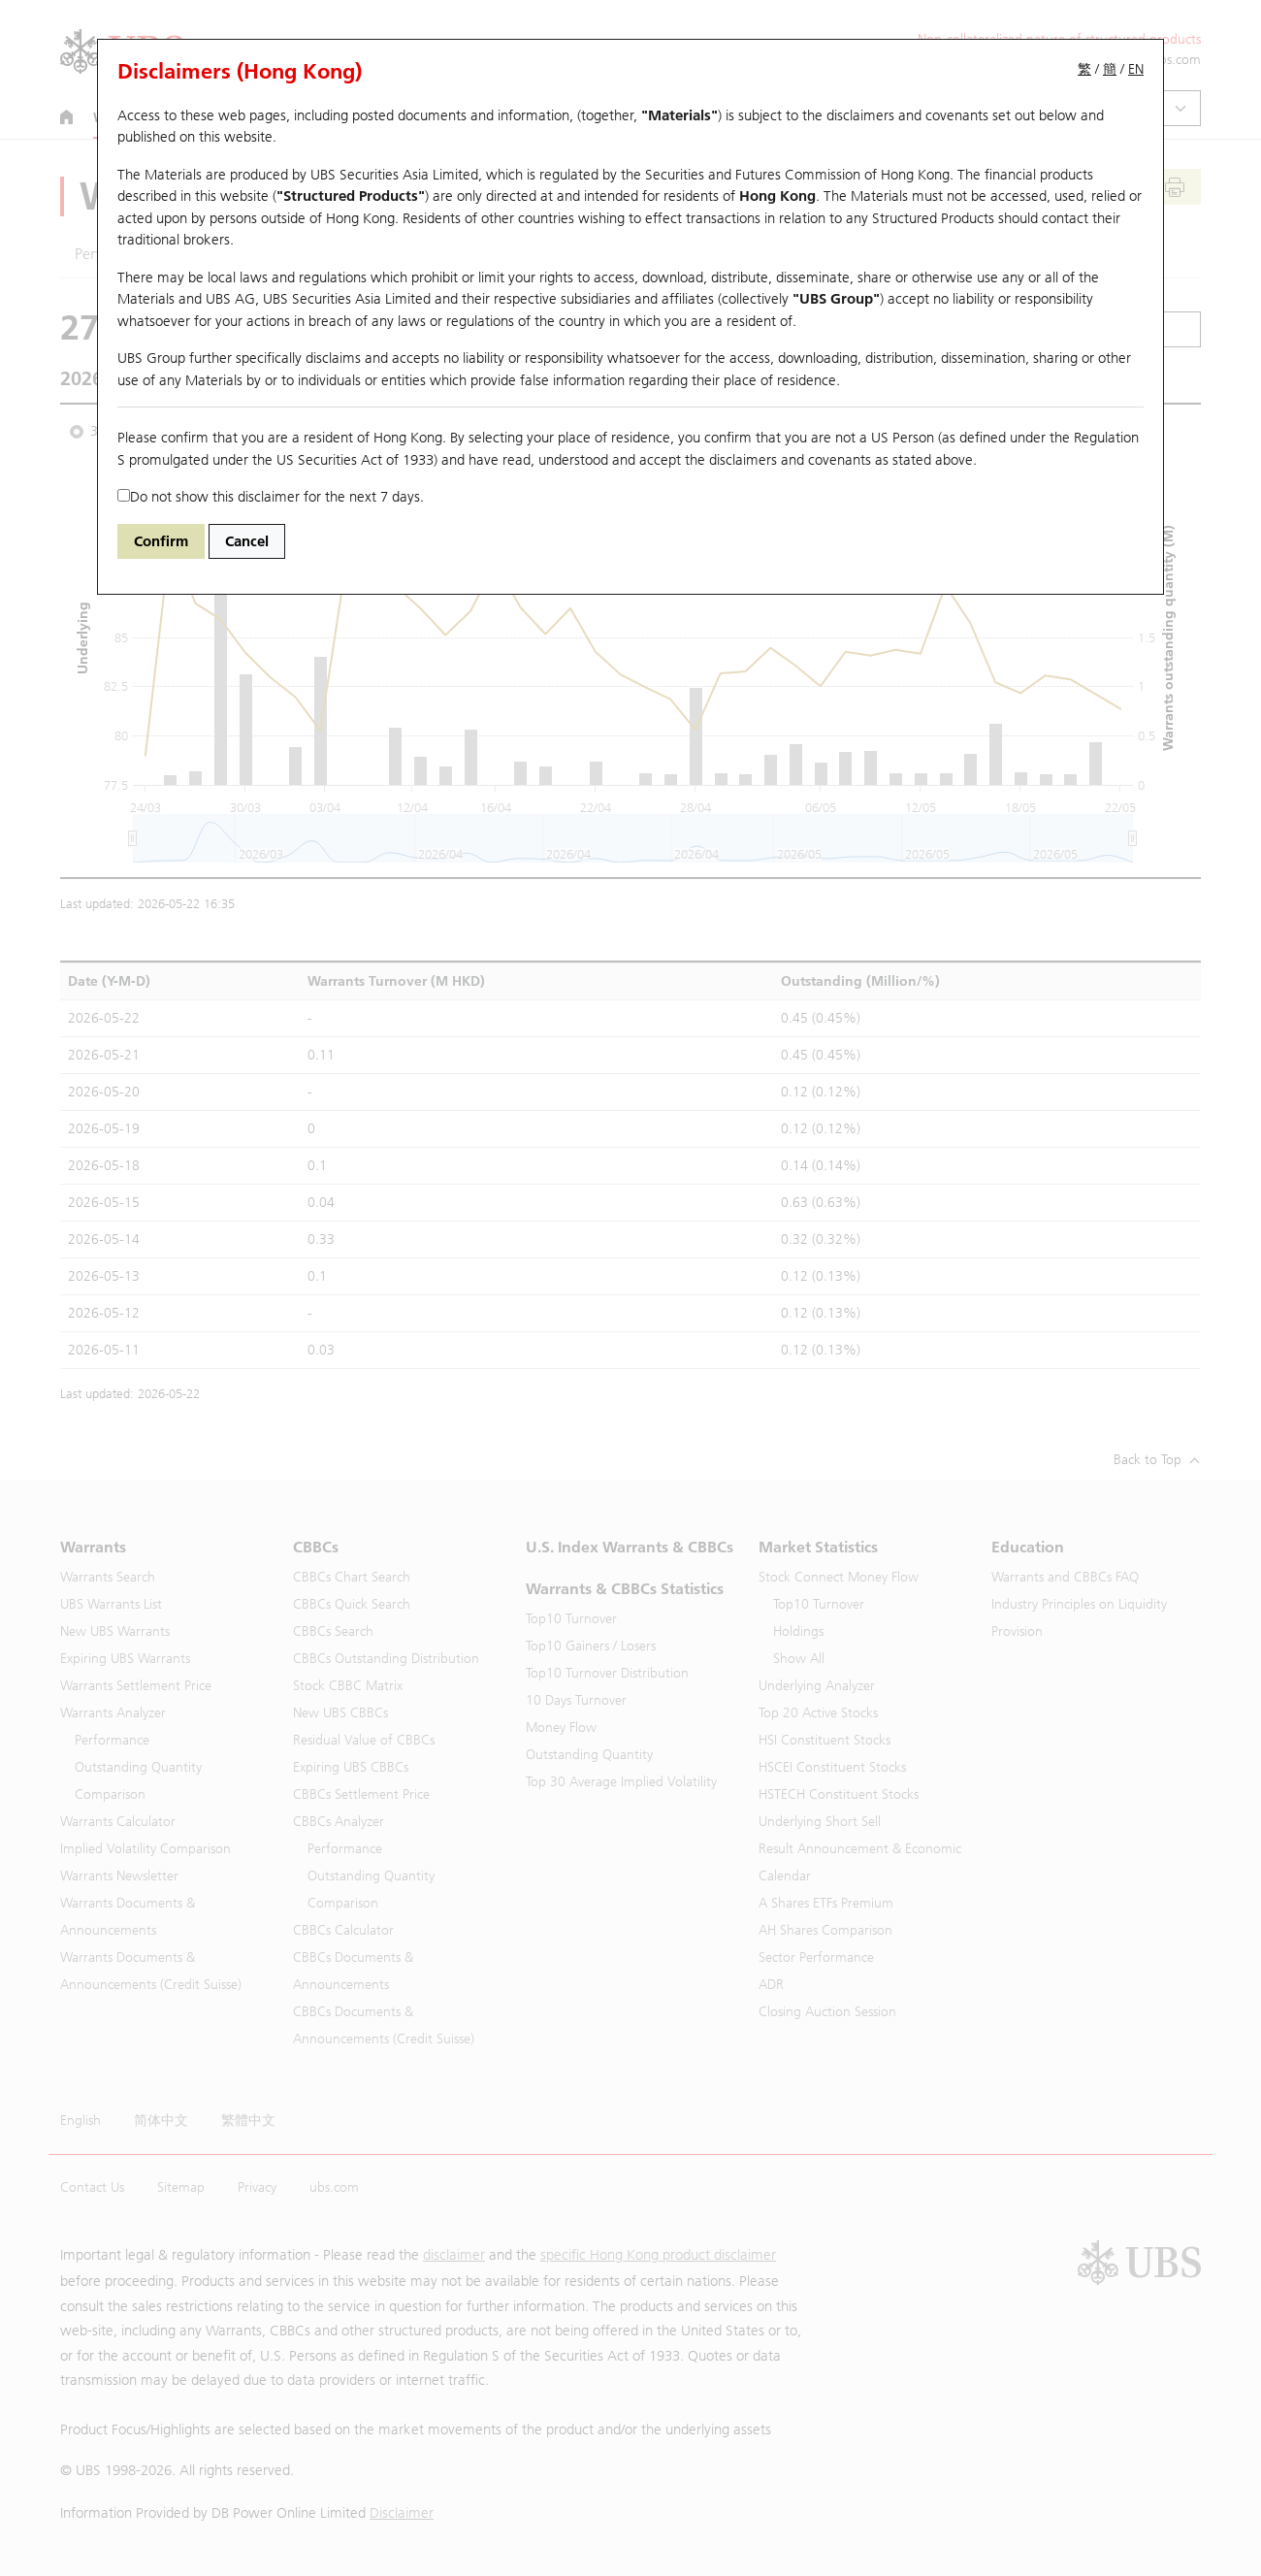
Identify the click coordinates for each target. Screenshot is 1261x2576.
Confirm (161, 541)
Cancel (247, 541)
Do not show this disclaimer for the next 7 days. (270, 496)
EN (1136, 69)
